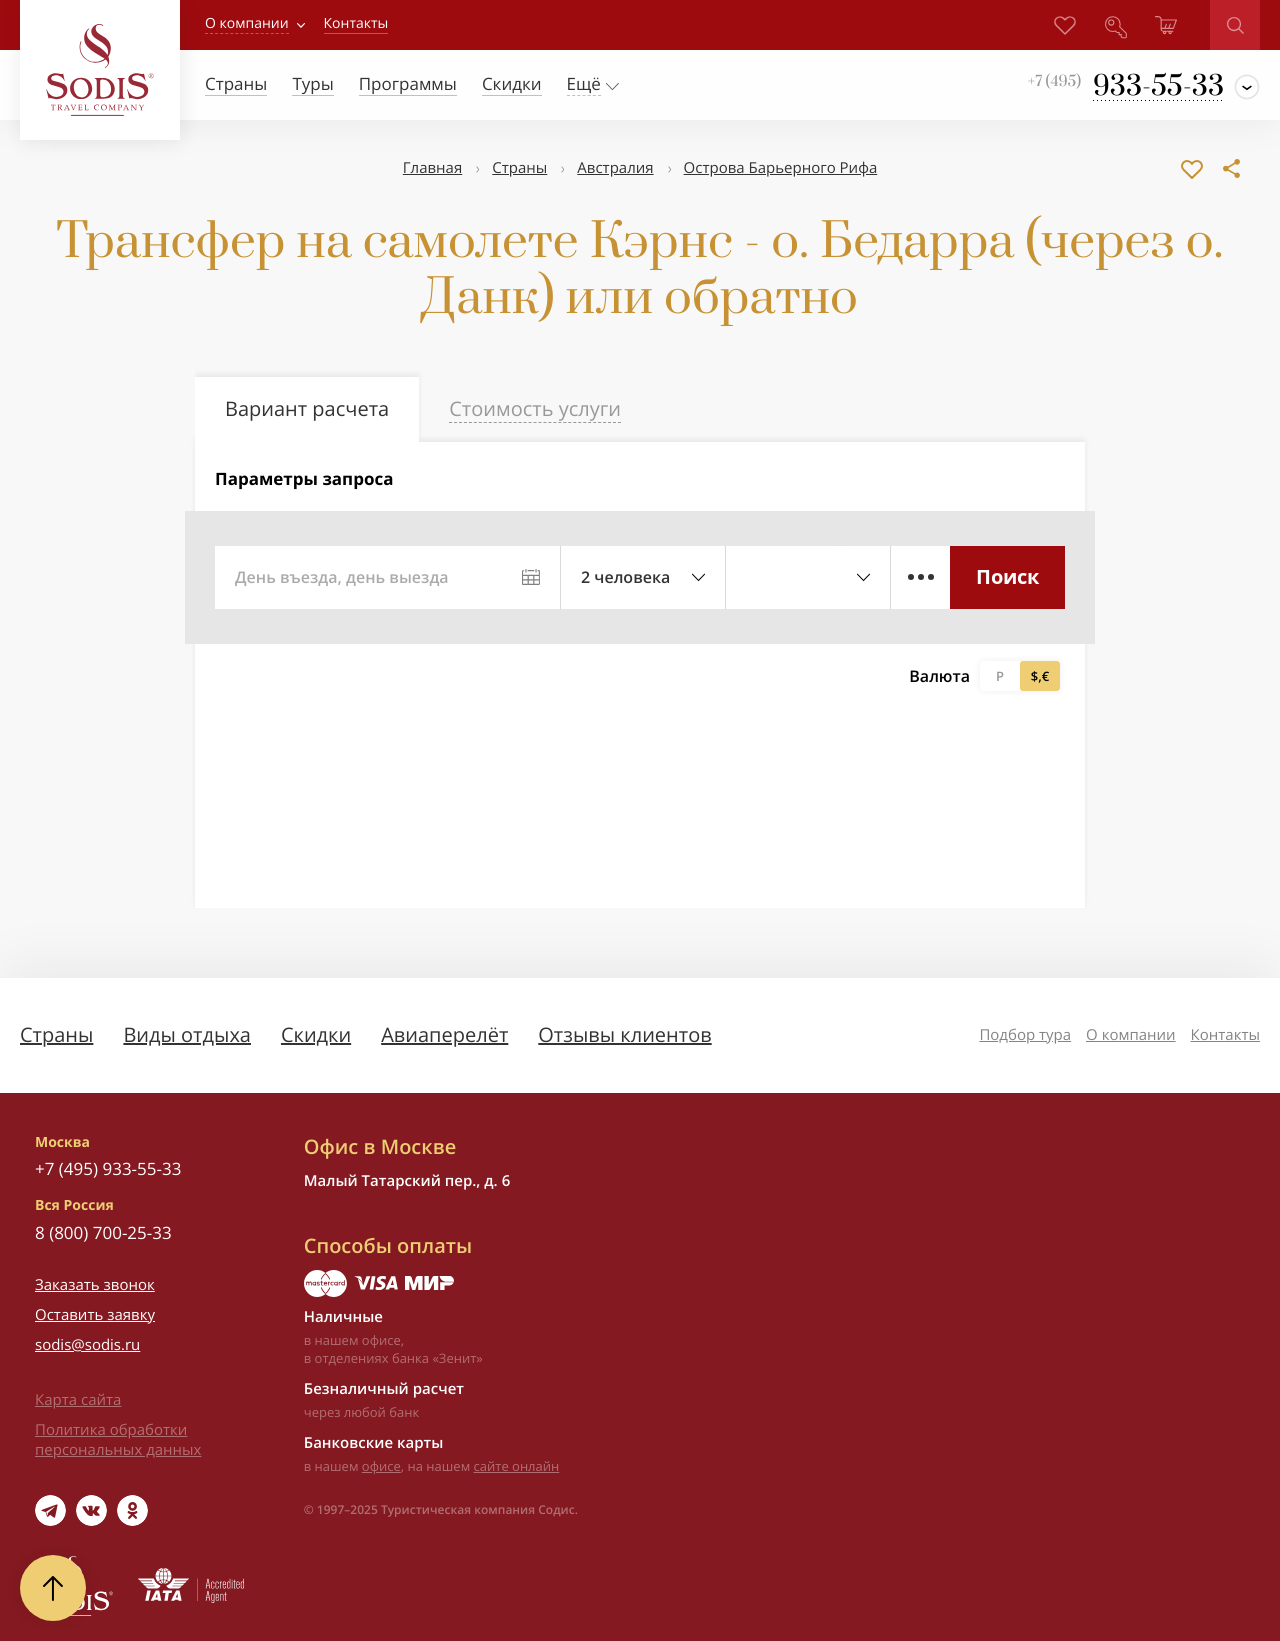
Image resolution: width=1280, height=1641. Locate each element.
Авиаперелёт (444, 1034)
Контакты (1225, 1035)
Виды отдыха (187, 1034)
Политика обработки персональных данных (118, 1440)
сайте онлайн (517, 1466)
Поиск (1007, 576)
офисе (381, 1466)
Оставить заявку (95, 1315)
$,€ (1040, 676)
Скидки (316, 1034)
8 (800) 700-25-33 (103, 1232)
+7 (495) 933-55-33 (108, 1168)
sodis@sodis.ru (87, 1345)
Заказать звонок (95, 1285)
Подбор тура (1025, 1035)
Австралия (615, 168)
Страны (519, 168)
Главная (432, 168)
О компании (247, 23)
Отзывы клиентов (624, 1034)
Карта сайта (78, 1400)
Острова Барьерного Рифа (781, 168)
